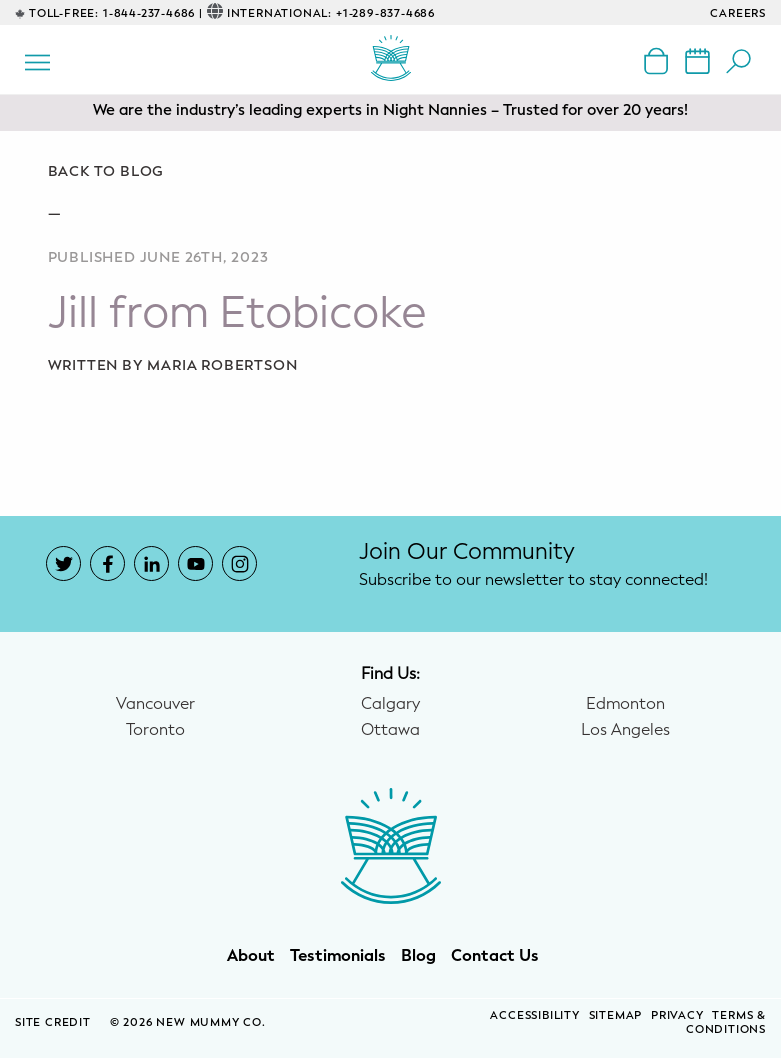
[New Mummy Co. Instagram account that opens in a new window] (239, 563)
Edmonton (625, 704)
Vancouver (155, 704)
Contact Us (495, 956)
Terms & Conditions (726, 1023)
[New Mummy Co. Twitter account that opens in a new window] (63, 563)
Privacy (677, 1015)
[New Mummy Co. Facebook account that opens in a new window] (107, 563)
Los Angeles (625, 730)
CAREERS (738, 13)
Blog (418, 956)
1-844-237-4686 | (153, 13)
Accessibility (534, 1015)
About (251, 956)
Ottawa (390, 730)
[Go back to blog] (391, 172)
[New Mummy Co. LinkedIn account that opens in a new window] (151, 563)
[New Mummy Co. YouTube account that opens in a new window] (195, 563)
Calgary (390, 704)
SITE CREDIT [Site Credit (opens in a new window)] (55, 1022)
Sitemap (616, 1015)
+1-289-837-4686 (385, 13)
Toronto (155, 730)
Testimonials (338, 956)
